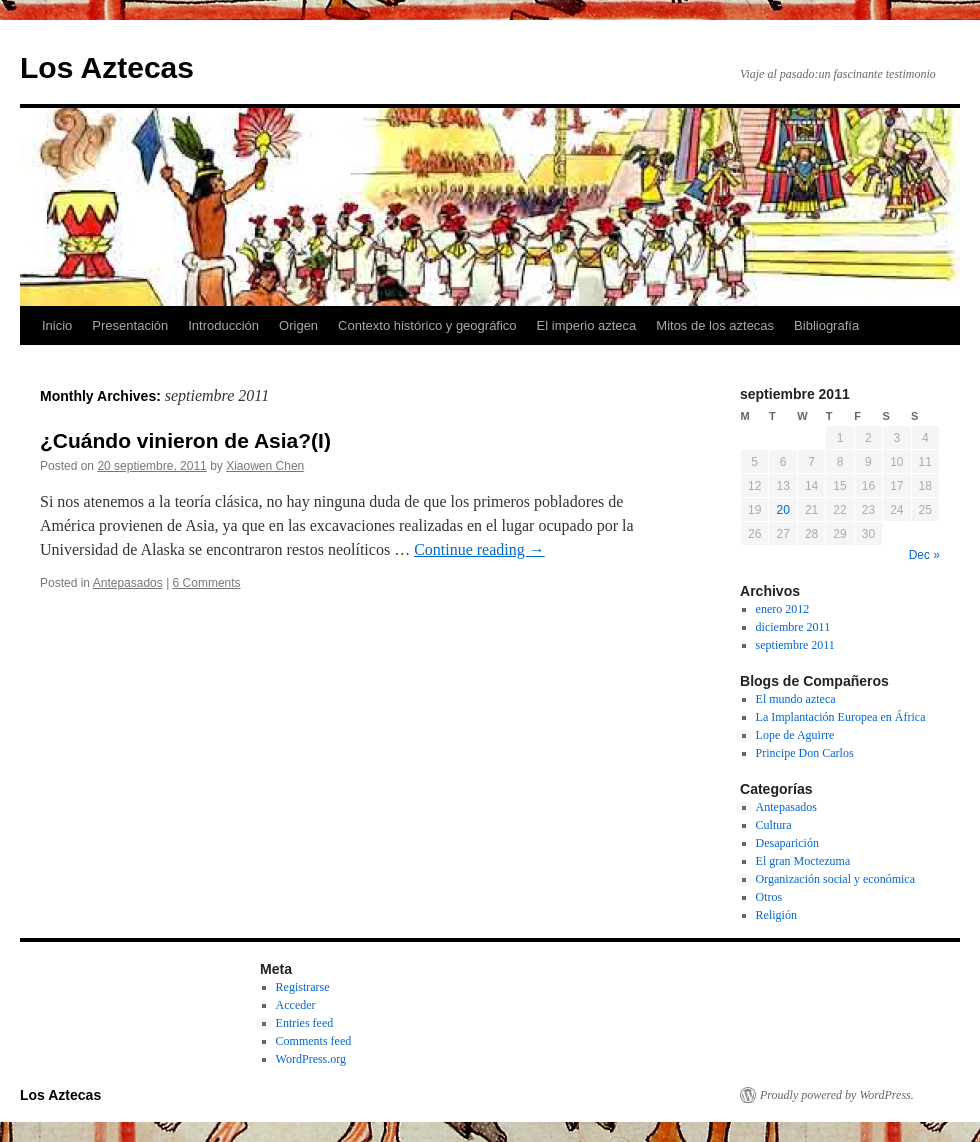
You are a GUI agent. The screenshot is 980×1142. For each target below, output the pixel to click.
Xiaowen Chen (265, 466)
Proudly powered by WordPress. (837, 1095)
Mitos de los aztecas (715, 325)
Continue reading (479, 549)
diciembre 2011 (793, 627)
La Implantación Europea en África (841, 717)
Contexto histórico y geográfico (427, 325)
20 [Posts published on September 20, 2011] (782, 510)
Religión (776, 915)
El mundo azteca (796, 699)
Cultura (774, 825)
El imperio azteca (587, 325)
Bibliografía (826, 325)
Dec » (924, 555)
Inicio (57, 325)
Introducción (223, 325)
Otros (769, 897)
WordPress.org (311, 1059)
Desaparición (787, 843)
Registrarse (303, 987)
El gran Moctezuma (803, 861)
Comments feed (314, 1041)
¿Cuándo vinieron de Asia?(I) (185, 440)
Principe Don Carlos (805, 753)
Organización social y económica (835, 879)
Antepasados (128, 583)
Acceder (296, 1005)
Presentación (130, 325)
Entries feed (305, 1023)
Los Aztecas (107, 67)
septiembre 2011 (795, 645)
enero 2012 (783, 609)
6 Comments (207, 583)
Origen (298, 325)
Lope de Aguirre (795, 735)
